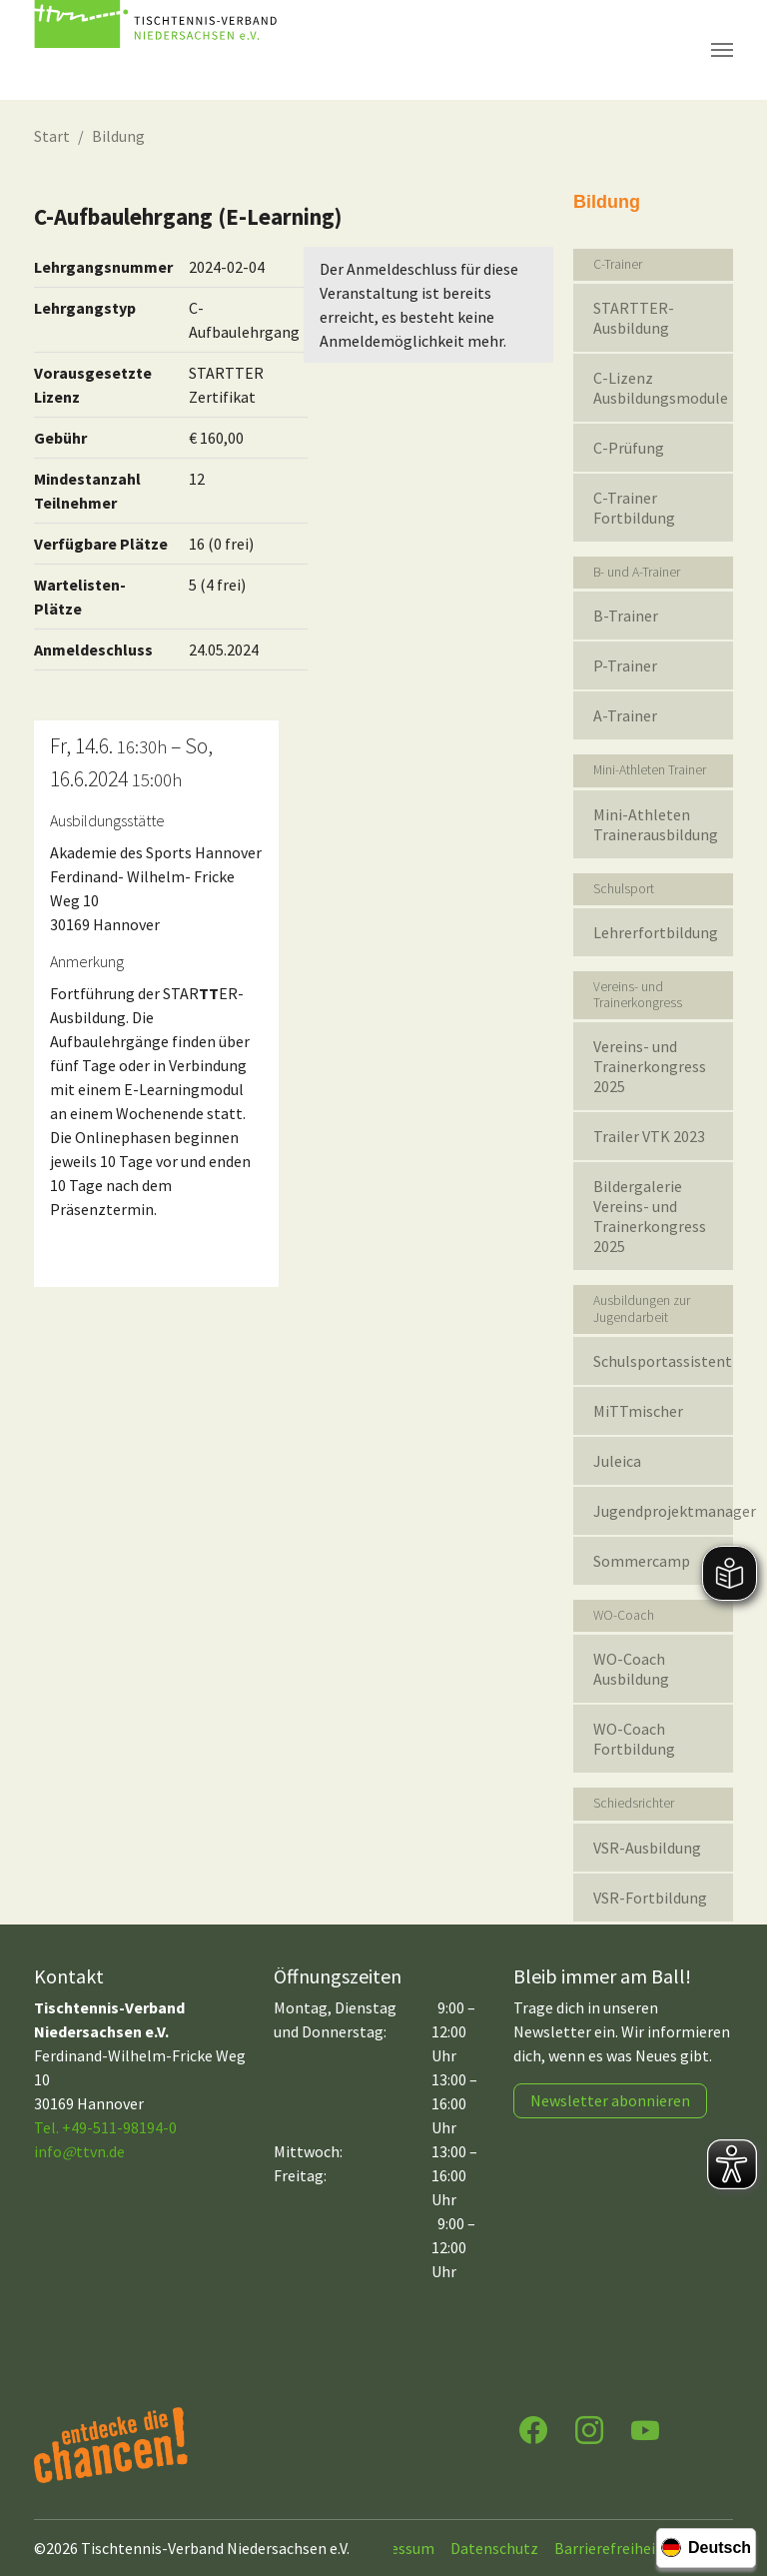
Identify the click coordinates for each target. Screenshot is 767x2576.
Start (52, 136)
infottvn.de (79, 2151)
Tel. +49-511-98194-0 (105, 2127)
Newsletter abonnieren (610, 2100)
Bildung (118, 136)
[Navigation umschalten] (722, 50)
